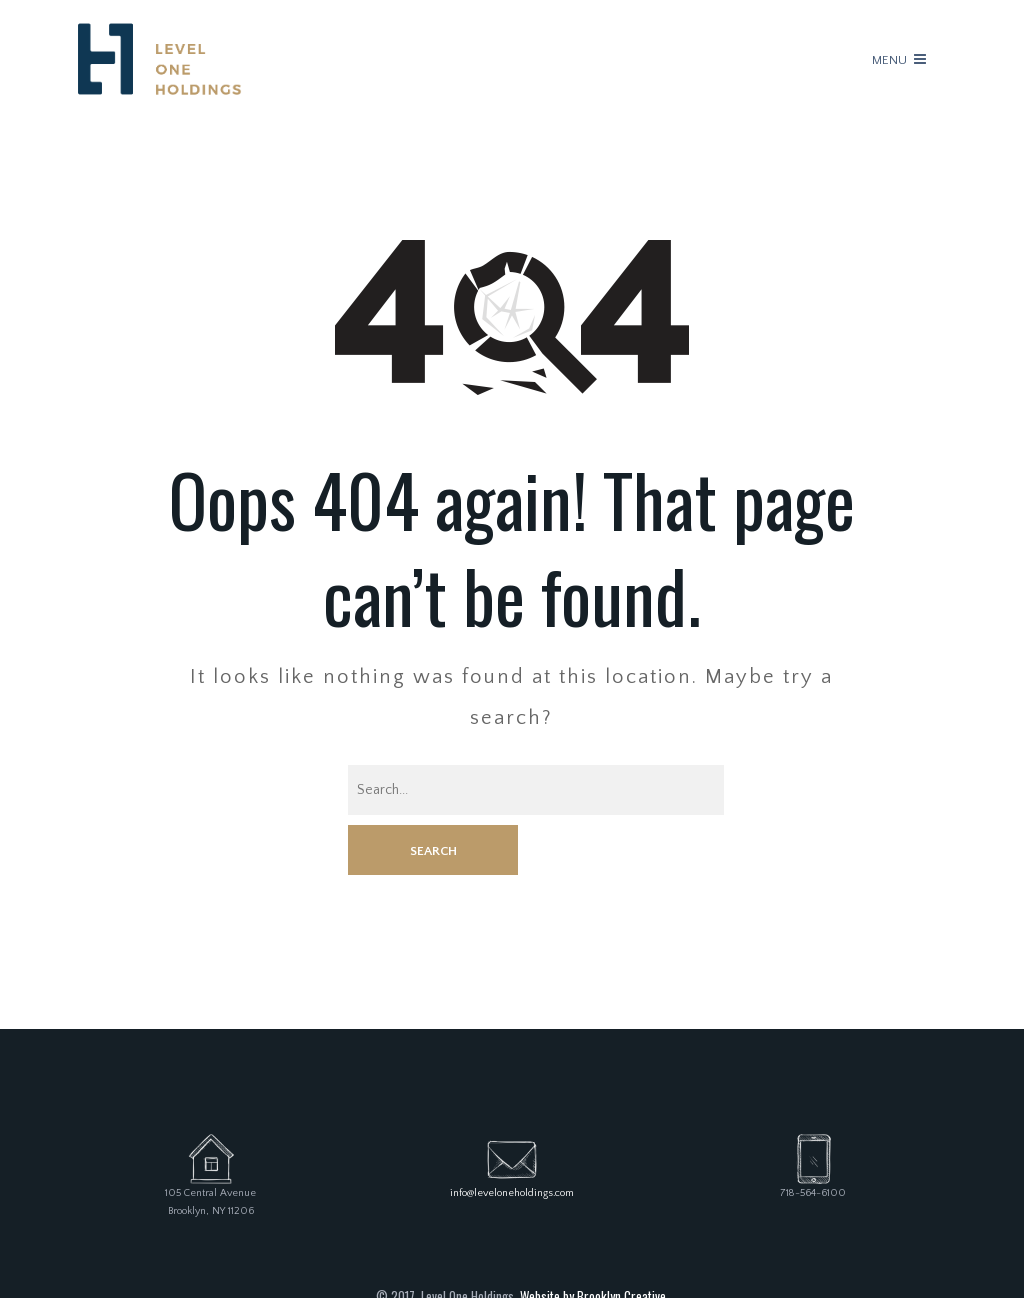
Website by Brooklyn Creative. (594, 1245)
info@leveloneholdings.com (512, 1143)
